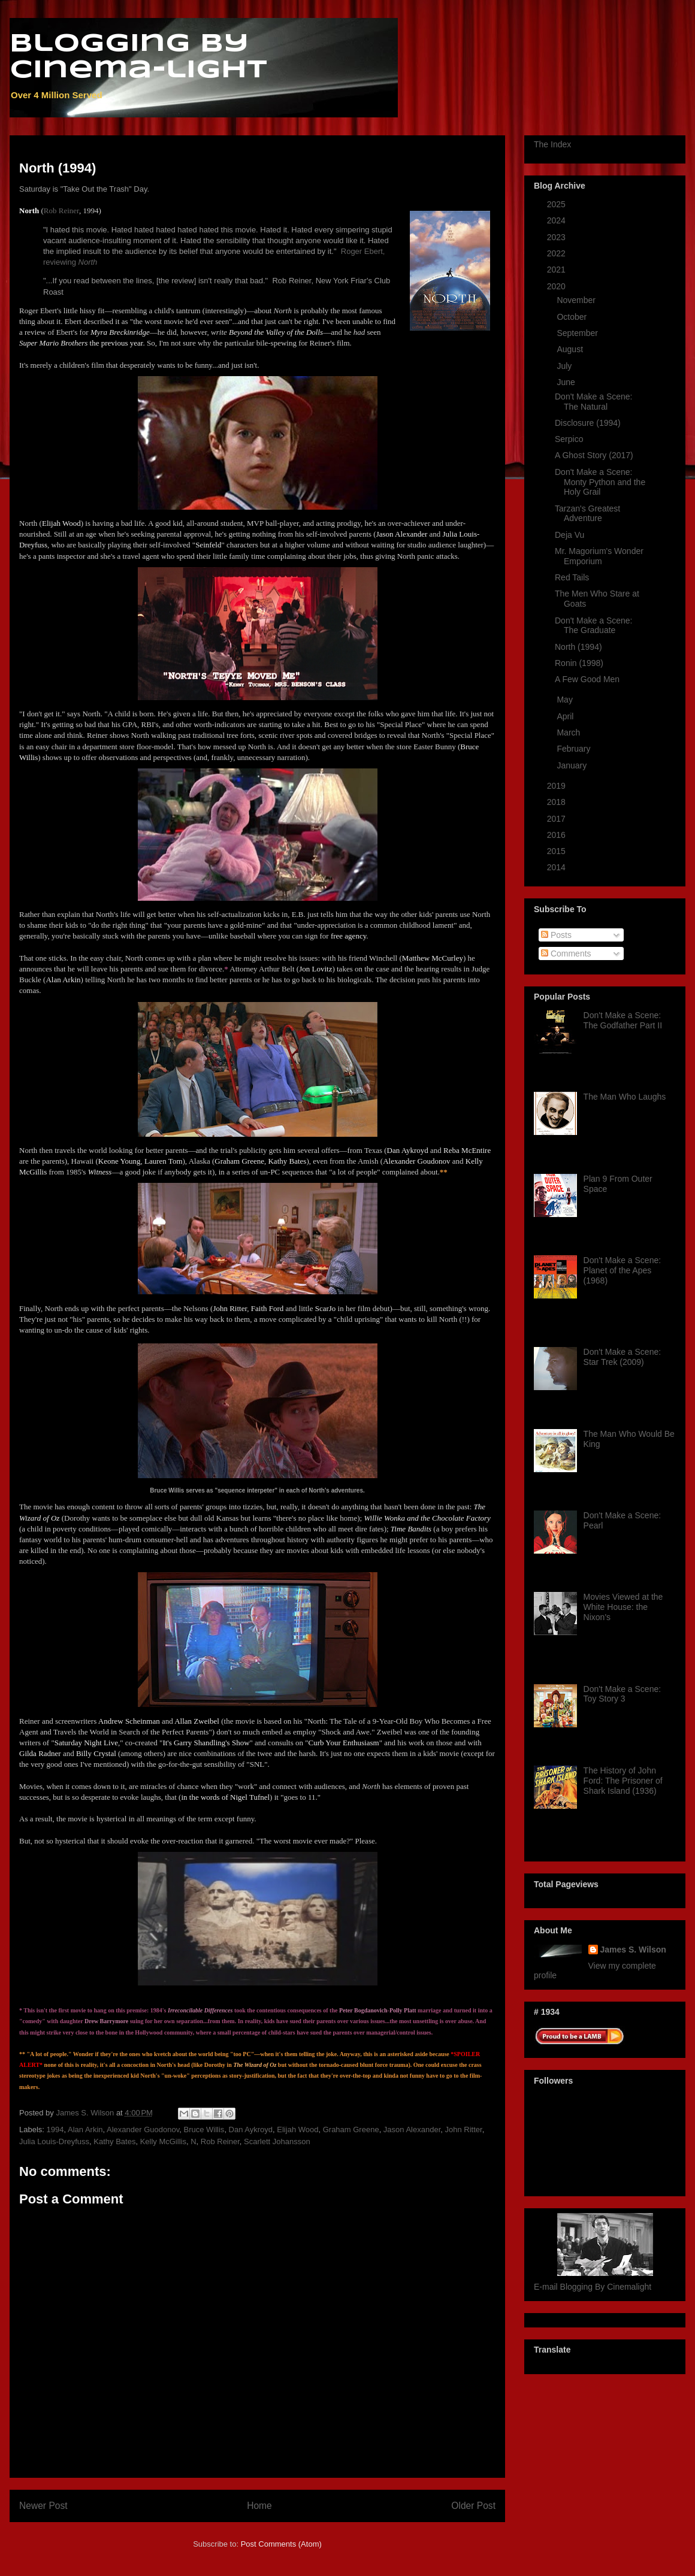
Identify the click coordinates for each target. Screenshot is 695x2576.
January (573, 765)
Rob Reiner (61, 210)
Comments (566, 953)
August (571, 349)
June (567, 382)
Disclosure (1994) (588, 423)
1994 (55, 2129)
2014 (557, 867)
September (578, 333)
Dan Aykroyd (251, 2129)
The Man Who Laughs (625, 1096)
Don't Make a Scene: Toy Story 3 (622, 1694)
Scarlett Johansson (277, 2141)
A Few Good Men (587, 679)
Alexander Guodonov (143, 2129)
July (565, 366)
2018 (557, 802)
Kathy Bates (114, 2141)
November (577, 300)
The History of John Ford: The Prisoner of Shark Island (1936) (623, 1781)
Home (259, 2506)
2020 (557, 286)
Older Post (473, 2506)
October (573, 317)
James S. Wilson (633, 1949)
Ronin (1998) (579, 663)
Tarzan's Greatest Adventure (587, 513)
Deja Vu (569, 535)
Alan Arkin (85, 2129)
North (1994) (578, 647)
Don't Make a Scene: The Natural (594, 401)
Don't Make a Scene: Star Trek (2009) (622, 1357)
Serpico (569, 439)
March (569, 732)
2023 (557, 237)
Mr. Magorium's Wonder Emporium (599, 556)
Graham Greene (351, 2129)
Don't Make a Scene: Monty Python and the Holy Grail (600, 482)
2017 (557, 819)
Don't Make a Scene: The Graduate (594, 625)
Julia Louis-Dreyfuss (54, 2141)
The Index (552, 144)
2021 (557, 269)
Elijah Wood (297, 2129)
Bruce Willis (203, 2129)
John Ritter (463, 2129)
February (575, 748)
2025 (557, 204)
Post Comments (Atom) (281, 2543)
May (566, 699)
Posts (556, 935)
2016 (557, 835)
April (566, 716)
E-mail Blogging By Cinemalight (592, 2287)
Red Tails (572, 577)
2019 (557, 786)
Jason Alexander (411, 2129)
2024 (557, 220)
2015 (557, 851)
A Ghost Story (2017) (594, 455)
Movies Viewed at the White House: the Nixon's (623, 1607)
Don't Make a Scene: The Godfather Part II (623, 1020)
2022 (557, 253)
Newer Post (43, 2506)
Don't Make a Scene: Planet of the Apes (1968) (622, 1270)
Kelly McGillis (163, 2141)
